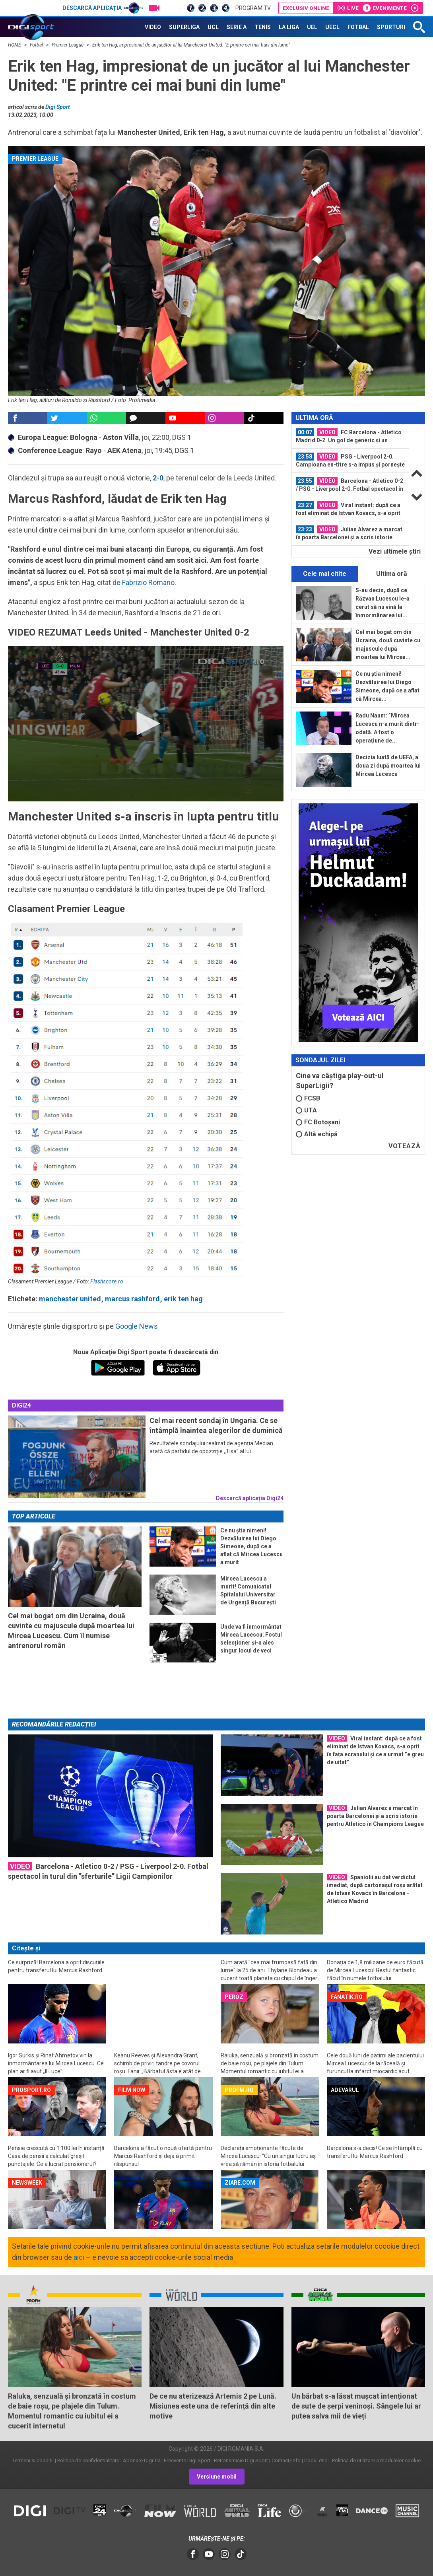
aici (79, 2257)
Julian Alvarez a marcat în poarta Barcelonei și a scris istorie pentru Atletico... (349, 533)
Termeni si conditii (33, 2460)
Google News (136, 1326)
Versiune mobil (217, 2476)
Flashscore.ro (106, 1281)
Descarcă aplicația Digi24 (249, 1498)
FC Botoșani (318, 1122)
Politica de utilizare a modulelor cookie (376, 2460)
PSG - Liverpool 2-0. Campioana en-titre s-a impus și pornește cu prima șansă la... (350, 461)
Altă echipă (317, 1134)
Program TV (253, 8)
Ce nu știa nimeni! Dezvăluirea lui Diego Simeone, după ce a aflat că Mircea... (387, 686)
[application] (145, 723)
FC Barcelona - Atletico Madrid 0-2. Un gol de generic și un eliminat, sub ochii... (349, 436)
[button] (145, 723)
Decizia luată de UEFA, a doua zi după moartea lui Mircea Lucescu (388, 765)
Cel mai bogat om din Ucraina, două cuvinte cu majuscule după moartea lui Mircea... (387, 644)
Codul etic (315, 2460)
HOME (15, 45)
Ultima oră (391, 573)
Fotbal (37, 45)
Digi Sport (57, 107)
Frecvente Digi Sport (187, 2460)
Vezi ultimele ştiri (395, 551)
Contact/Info (286, 2460)
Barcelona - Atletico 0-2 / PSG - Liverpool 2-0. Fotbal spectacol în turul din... (349, 485)
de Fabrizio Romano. (144, 582)
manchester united (70, 1299)
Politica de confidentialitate (88, 2460)
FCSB (308, 1098)
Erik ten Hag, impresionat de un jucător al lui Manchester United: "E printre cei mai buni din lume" (191, 45)
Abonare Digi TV (141, 2460)
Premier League (68, 45)
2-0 (158, 478)
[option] (350, 436)
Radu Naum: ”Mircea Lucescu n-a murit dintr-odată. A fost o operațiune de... (387, 728)
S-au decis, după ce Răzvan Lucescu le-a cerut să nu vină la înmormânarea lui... (382, 602)
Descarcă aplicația (102, 8)
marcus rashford (132, 1299)
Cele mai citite (324, 573)
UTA (306, 1110)
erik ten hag (183, 1299)
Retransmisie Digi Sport (241, 2460)
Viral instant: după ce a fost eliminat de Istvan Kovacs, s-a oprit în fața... (348, 509)
